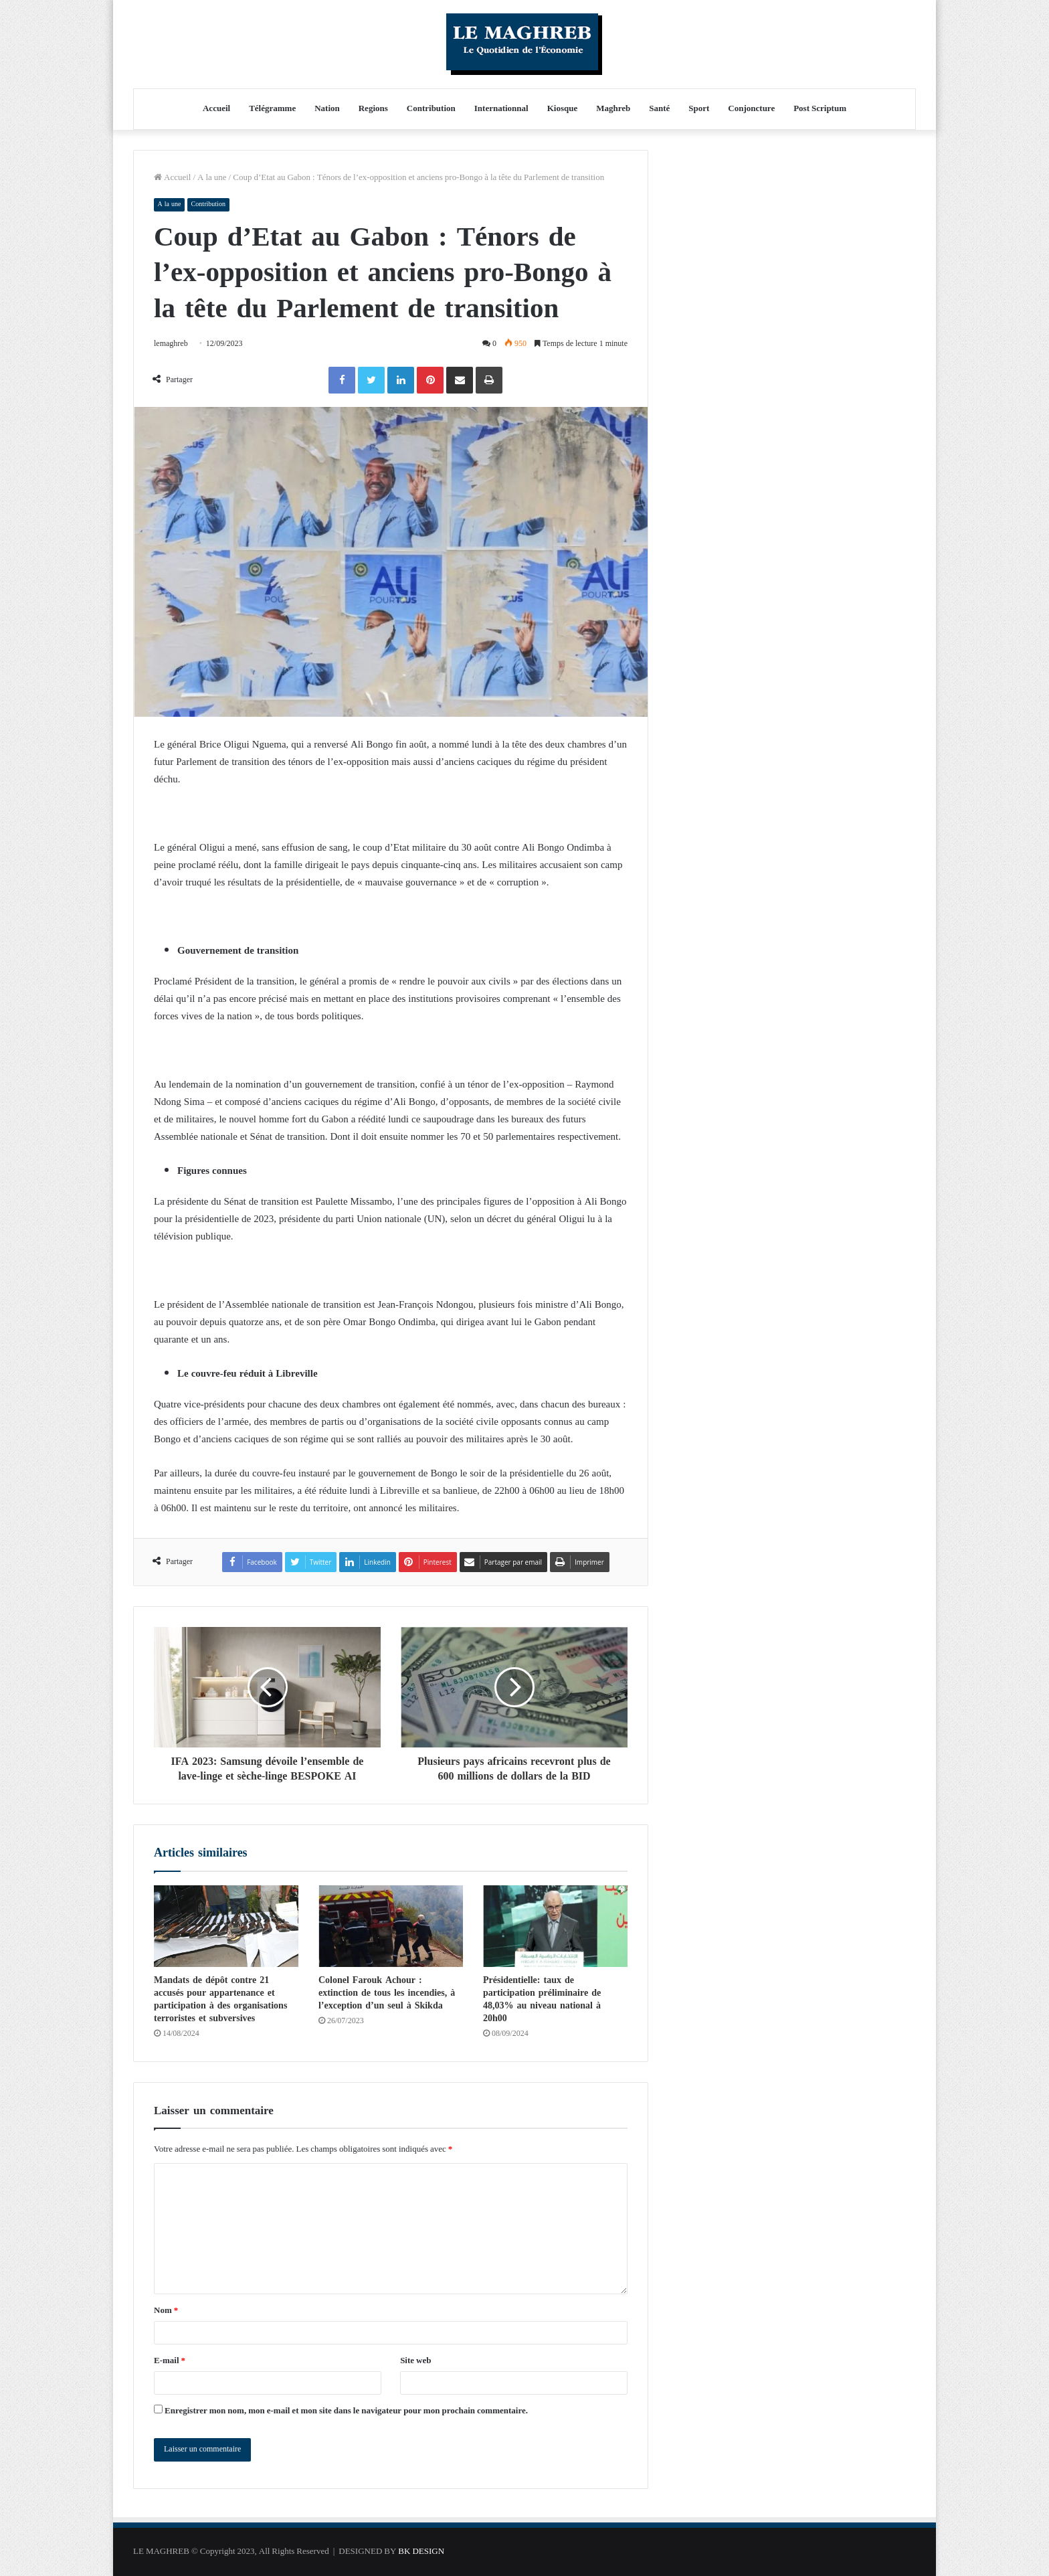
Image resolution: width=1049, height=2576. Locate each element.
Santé (659, 108)
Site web (415, 2360)
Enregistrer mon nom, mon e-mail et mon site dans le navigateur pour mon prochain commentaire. (346, 2411)
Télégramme (272, 108)
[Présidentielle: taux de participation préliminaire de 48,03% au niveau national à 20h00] (555, 1926)
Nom (166, 2310)
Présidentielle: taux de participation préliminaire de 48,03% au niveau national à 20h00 (542, 1999)
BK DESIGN (421, 2551)
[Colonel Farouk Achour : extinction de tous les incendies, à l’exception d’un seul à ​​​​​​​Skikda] (390, 1926)
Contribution (431, 108)
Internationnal (501, 108)
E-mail (169, 2360)
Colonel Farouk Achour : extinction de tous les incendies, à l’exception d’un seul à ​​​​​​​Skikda (386, 1992)
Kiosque (562, 108)
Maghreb (613, 108)
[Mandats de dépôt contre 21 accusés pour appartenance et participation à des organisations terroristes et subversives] (226, 1926)
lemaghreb (172, 344)
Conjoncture (751, 108)
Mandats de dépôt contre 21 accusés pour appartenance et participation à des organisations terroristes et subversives (220, 1999)
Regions (373, 108)
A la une (212, 177)
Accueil (216, 108)
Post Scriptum (819, 108)
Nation (327, 108)
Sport (698, 108)
